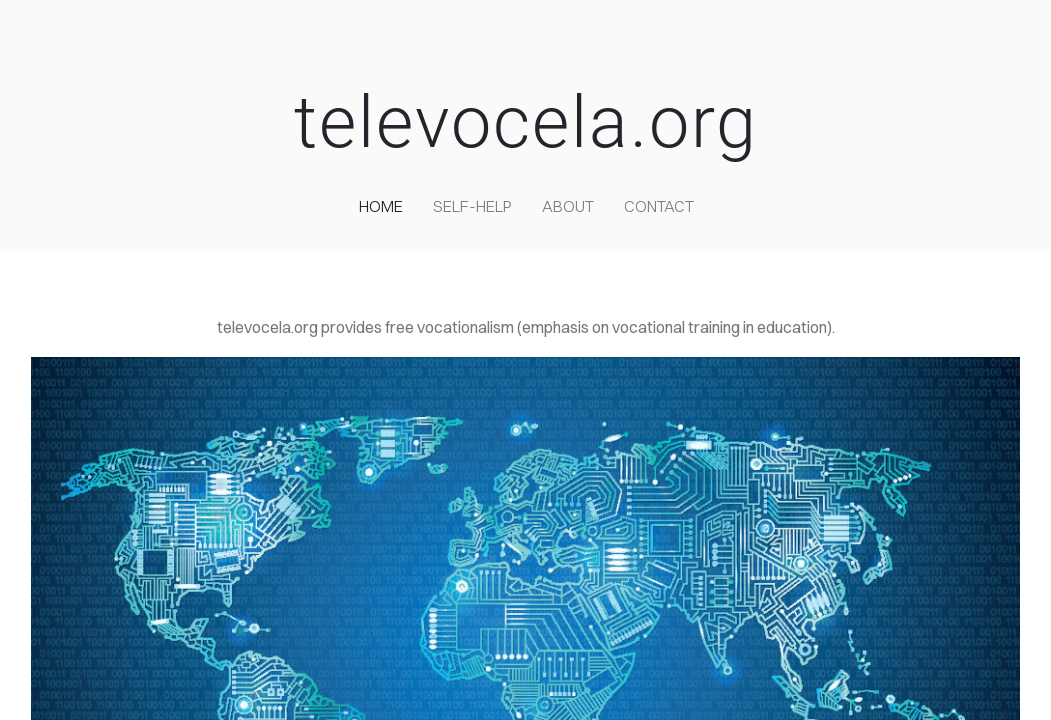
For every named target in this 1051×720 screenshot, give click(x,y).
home (381, 206)
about (568, 206)
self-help (472, 206)
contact (659, 206)
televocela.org (526, 122)
